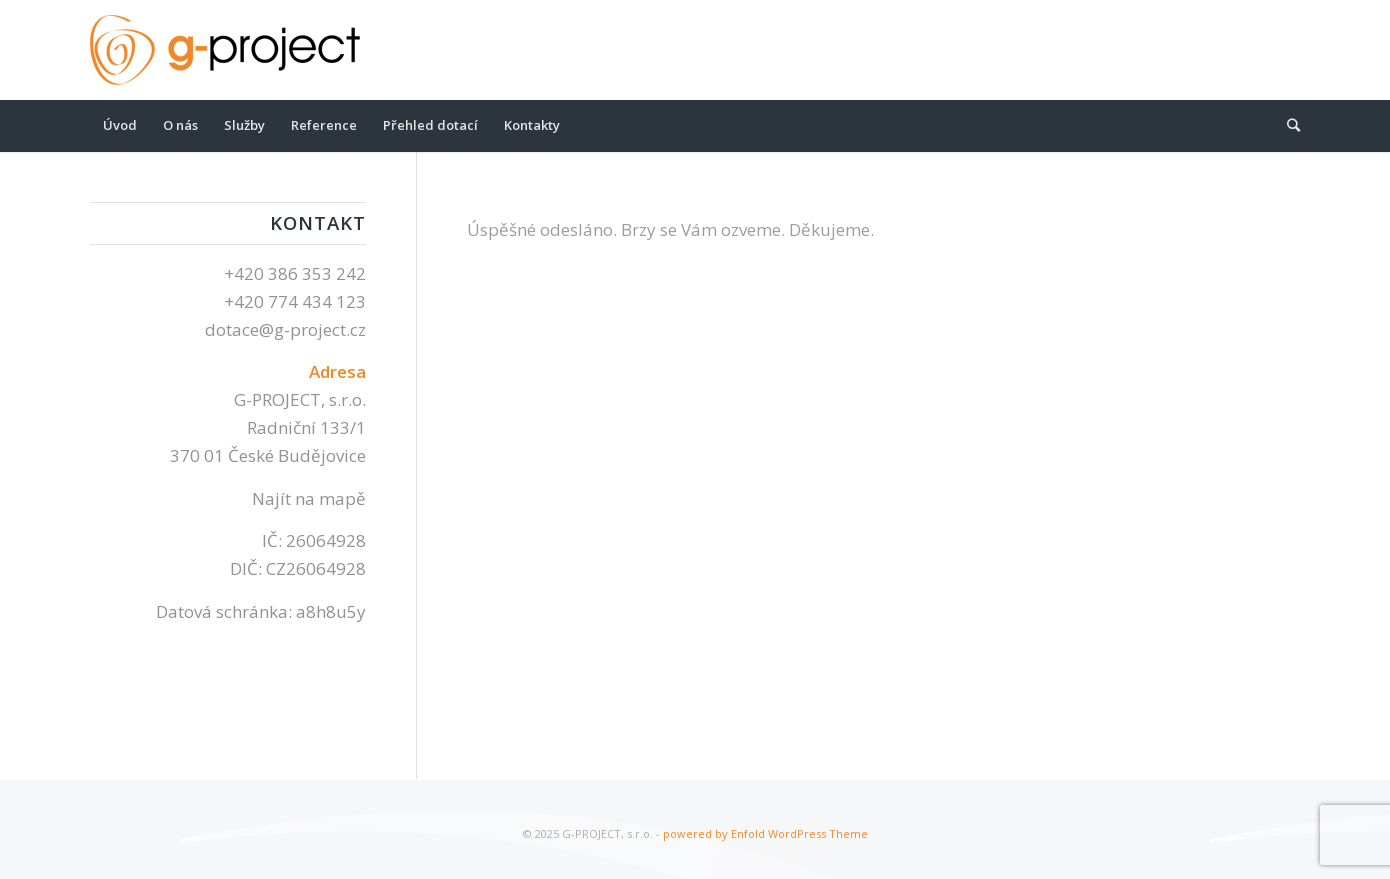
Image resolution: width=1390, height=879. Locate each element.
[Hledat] (1287, 125)
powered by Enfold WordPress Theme (765, 833)
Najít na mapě (309, 498)
